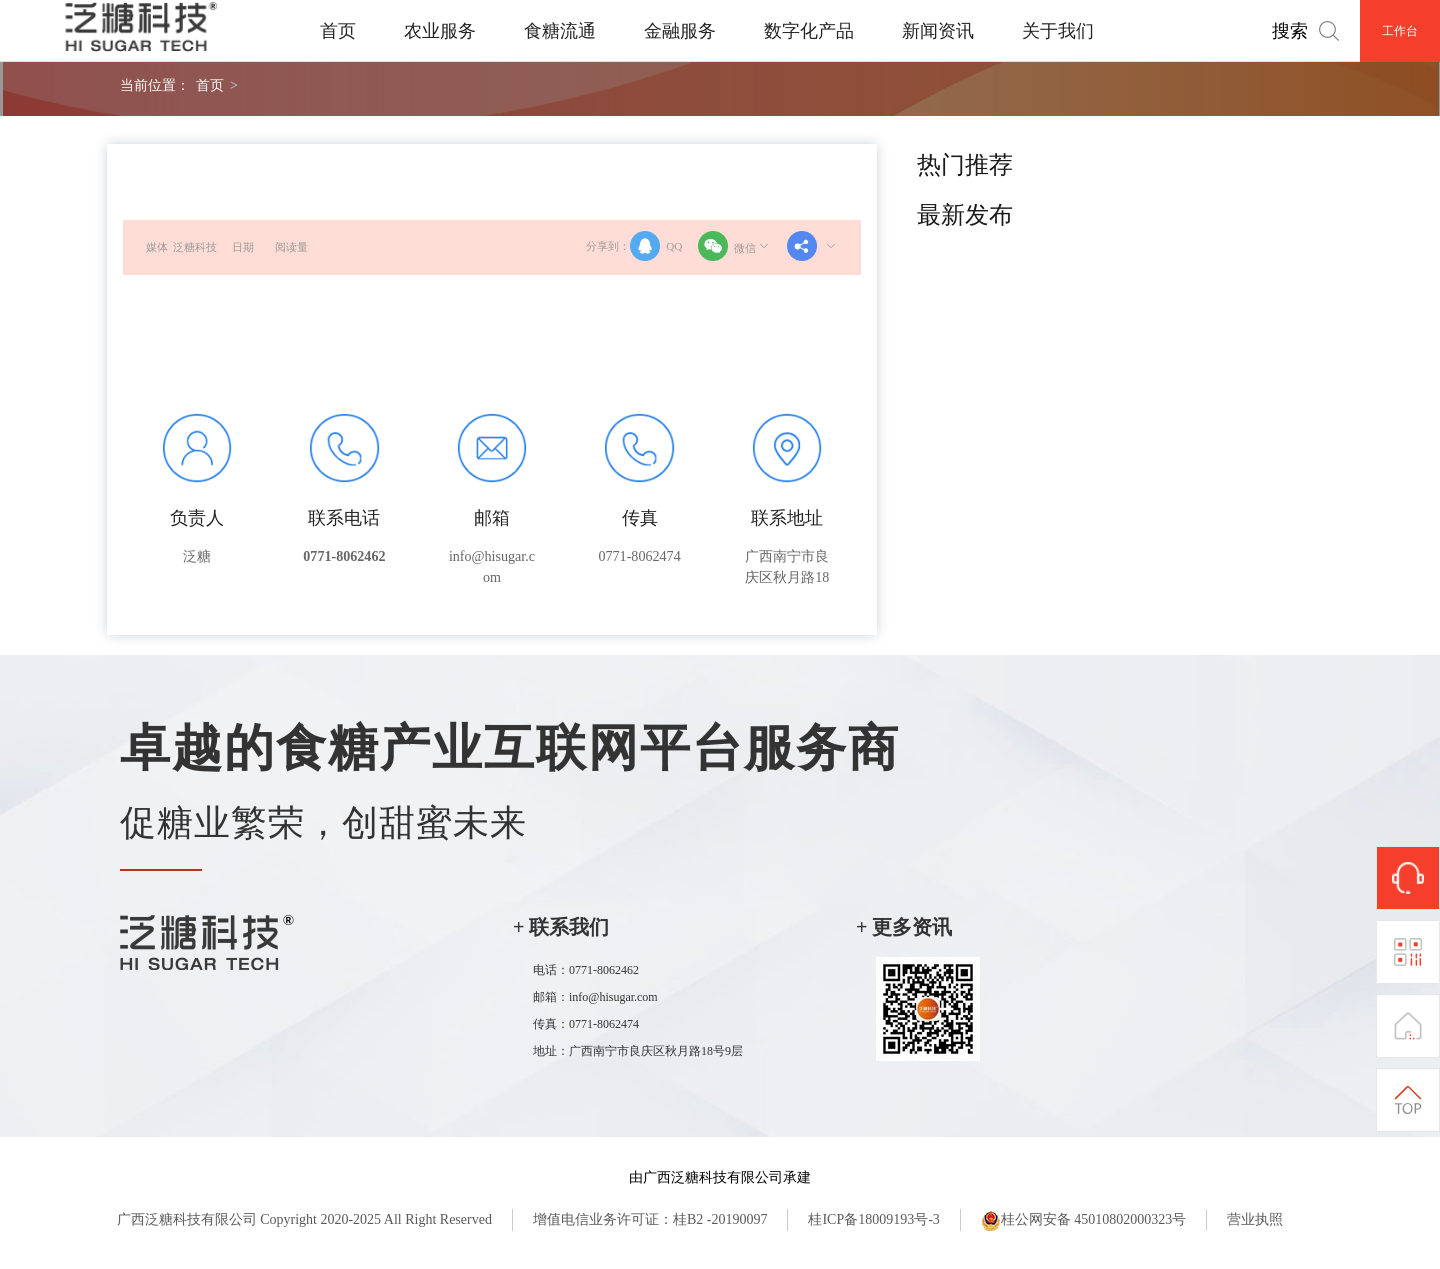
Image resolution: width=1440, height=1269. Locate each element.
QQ (656, 246)
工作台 (1400, 31)
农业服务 (440, 31)
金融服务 (680, 31)
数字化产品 (809, 31)
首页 (338, 31)
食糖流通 (560, 31)
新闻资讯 (938, 31)
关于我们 (1058, 31)
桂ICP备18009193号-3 (873, 1219)
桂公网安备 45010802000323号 (1084, 1221)
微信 (735, 246)
